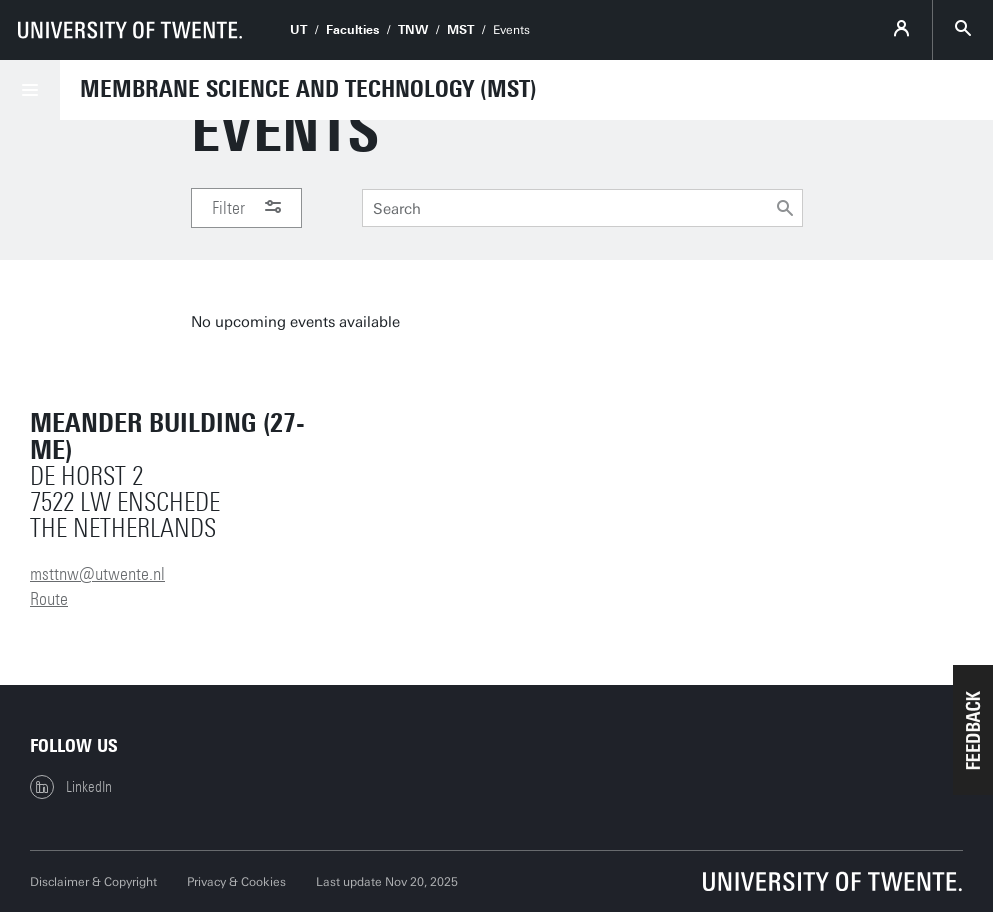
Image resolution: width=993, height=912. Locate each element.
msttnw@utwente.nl (97, 574)
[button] (973, 730)
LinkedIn (71, 787)
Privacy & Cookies (236, 882)
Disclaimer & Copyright (93, 882)
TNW (413, 30)
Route (49, 599)
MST (460, 30)
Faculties (352, 30)
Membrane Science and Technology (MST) (308, 89)
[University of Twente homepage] (130, 30)
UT (298, 30)
